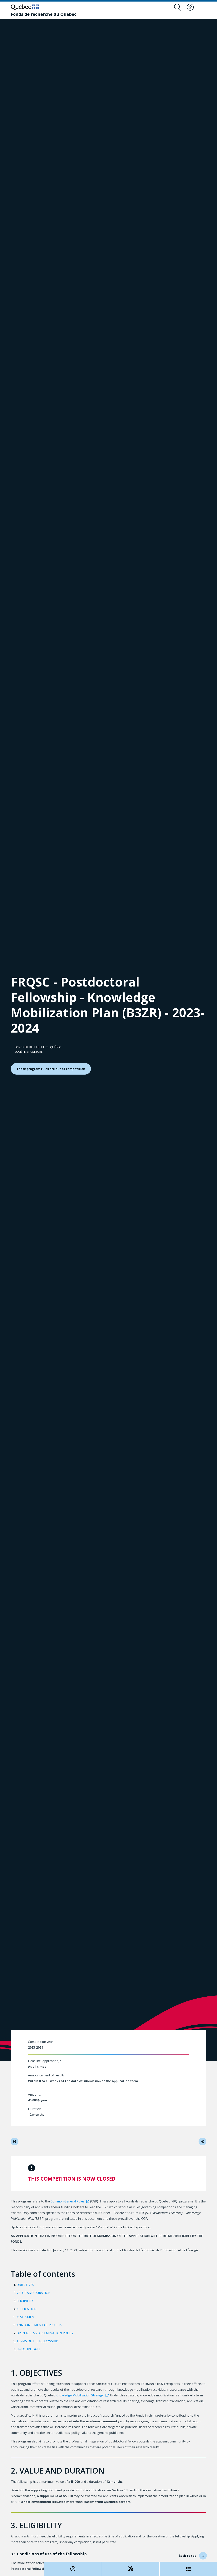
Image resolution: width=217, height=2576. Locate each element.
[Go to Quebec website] (25, 7)
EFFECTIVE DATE (29, 2349)
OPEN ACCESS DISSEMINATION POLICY (45, 2333)
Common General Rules (67, 2201)
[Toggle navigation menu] (202, 7)
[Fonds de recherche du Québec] (43, 14)
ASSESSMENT (26, 2317)
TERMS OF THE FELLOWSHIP (37, 2341)
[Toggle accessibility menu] (190, 7)
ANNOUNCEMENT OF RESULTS (39, 2325)
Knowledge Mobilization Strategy (80, 2395)
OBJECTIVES (25, 2285)
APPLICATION (27, 2309)
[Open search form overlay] (177, 7)
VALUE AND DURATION (34, 2293)
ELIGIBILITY (25, 2301)
